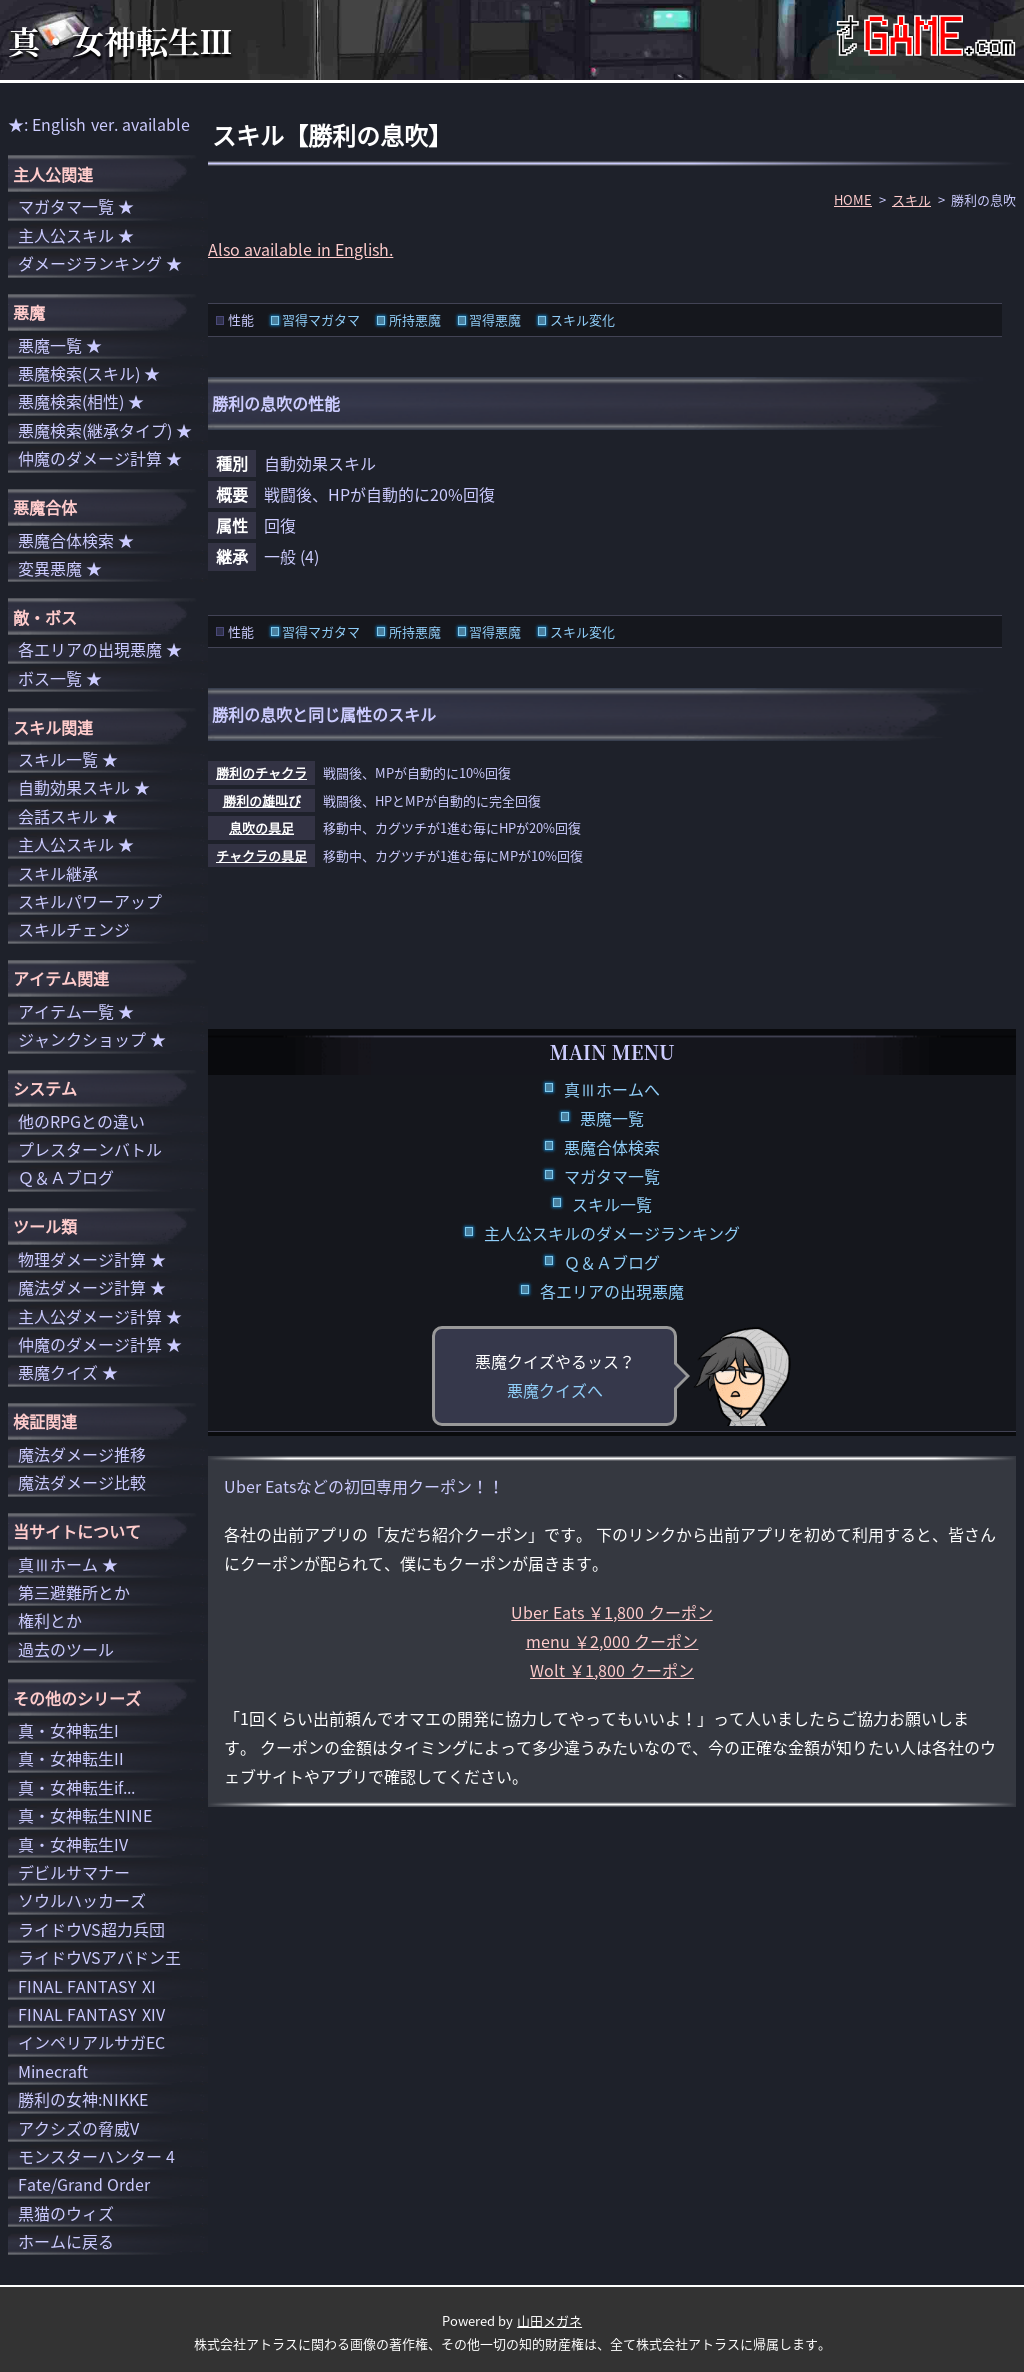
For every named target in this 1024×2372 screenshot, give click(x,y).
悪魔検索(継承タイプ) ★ (105, 430)
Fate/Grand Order (84, 2184)
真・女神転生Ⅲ (120, 40)
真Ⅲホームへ (612, 1089)
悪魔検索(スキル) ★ (89, 373)
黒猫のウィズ (66, 2213)
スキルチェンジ (74, 929)
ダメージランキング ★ (100, 263)
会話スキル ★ (68, 816)
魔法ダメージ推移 (82, 1454)
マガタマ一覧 (612, 1176)
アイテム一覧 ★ (76, 1011)
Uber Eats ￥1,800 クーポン (611, 1612)
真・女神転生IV (73, 1844)
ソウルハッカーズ (82, 1900)
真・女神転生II (71, 1758)
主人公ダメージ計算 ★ (100, 1316)
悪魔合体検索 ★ (76, 540)
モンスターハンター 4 (96, 2156)
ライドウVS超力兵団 (91, 1929)
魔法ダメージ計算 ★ (92, 1287)
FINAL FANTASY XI (87, 1986)
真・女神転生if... (76, 1787)
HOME (853, 199)
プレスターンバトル (90, 1149)
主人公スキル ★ (76, 235)
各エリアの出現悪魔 (612, 1291)
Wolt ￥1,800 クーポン (612, 1670)
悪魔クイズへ (555, 1390)
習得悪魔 (495, 319)
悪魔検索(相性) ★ (81, 401)
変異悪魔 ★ (60, 568)
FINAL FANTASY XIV (91, 2014)
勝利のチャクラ (261, 772)
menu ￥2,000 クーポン (612, 1641)
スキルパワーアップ (90, 901)
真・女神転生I (68, 1730)
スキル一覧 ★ (68, 759)
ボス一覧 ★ (60, 678)
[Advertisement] (612, 956)
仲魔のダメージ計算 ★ (100, 458)
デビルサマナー (74, 1872)
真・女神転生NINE (85, 1815)
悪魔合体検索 (612, 1147)
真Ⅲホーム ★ (68, 1564)
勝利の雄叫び (262, 800)
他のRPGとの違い (81, 1121)
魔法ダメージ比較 (82, 1482)
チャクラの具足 (261, 855)
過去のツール (66, 1649)
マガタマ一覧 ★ (76, 206)
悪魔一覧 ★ (60, 345)
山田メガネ (549, 2320)
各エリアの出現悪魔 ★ (100, 649)
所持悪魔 (415, 319)
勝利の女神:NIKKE (83, 2099)
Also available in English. (300, 249)
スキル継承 (58, 873)
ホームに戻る (66, 2241)
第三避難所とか (74, 1592)
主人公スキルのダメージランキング (612, 1233)
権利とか (50, 1620)
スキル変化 (582, 319)
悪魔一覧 (612, 1118)
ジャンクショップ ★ (92, 1039)
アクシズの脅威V (78, 2128)
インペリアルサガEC (91, 2042)
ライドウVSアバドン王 (99, 1957)
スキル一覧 (612, 1204)
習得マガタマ (321, 319)
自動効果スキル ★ (84, 787)
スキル (911, 199)
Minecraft (53, 2071)
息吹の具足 (261, 827)
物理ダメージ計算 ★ (92, 1259)
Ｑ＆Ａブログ (612, 1262)
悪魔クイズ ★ (68, 1372)
